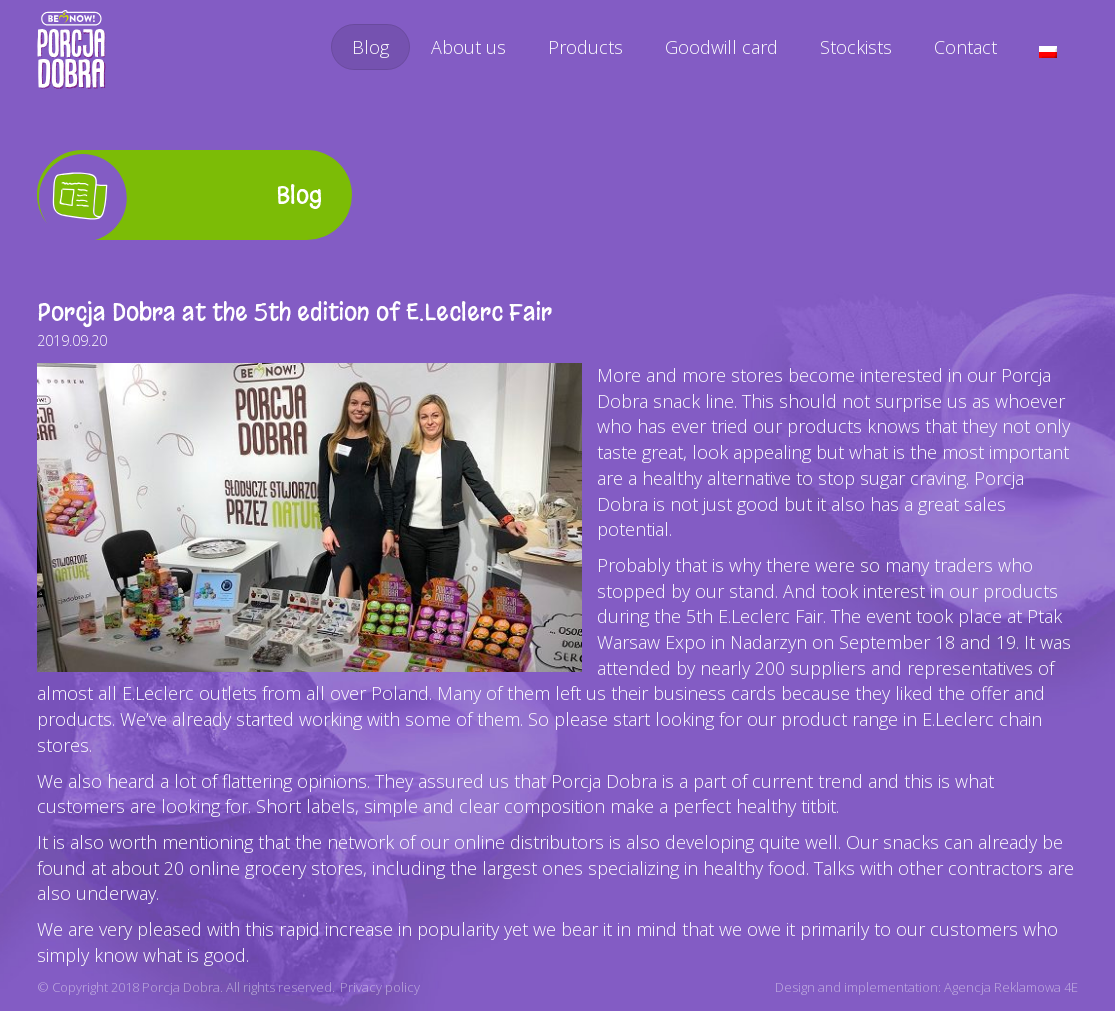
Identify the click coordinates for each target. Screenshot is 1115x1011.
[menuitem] (1048, 52)
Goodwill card (721, 47)
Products (585, 47)
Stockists (856, 47)
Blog (370, 47)
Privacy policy (380, 987)
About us (468, 47)
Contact (965, 47)
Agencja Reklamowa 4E (1011, 987)
